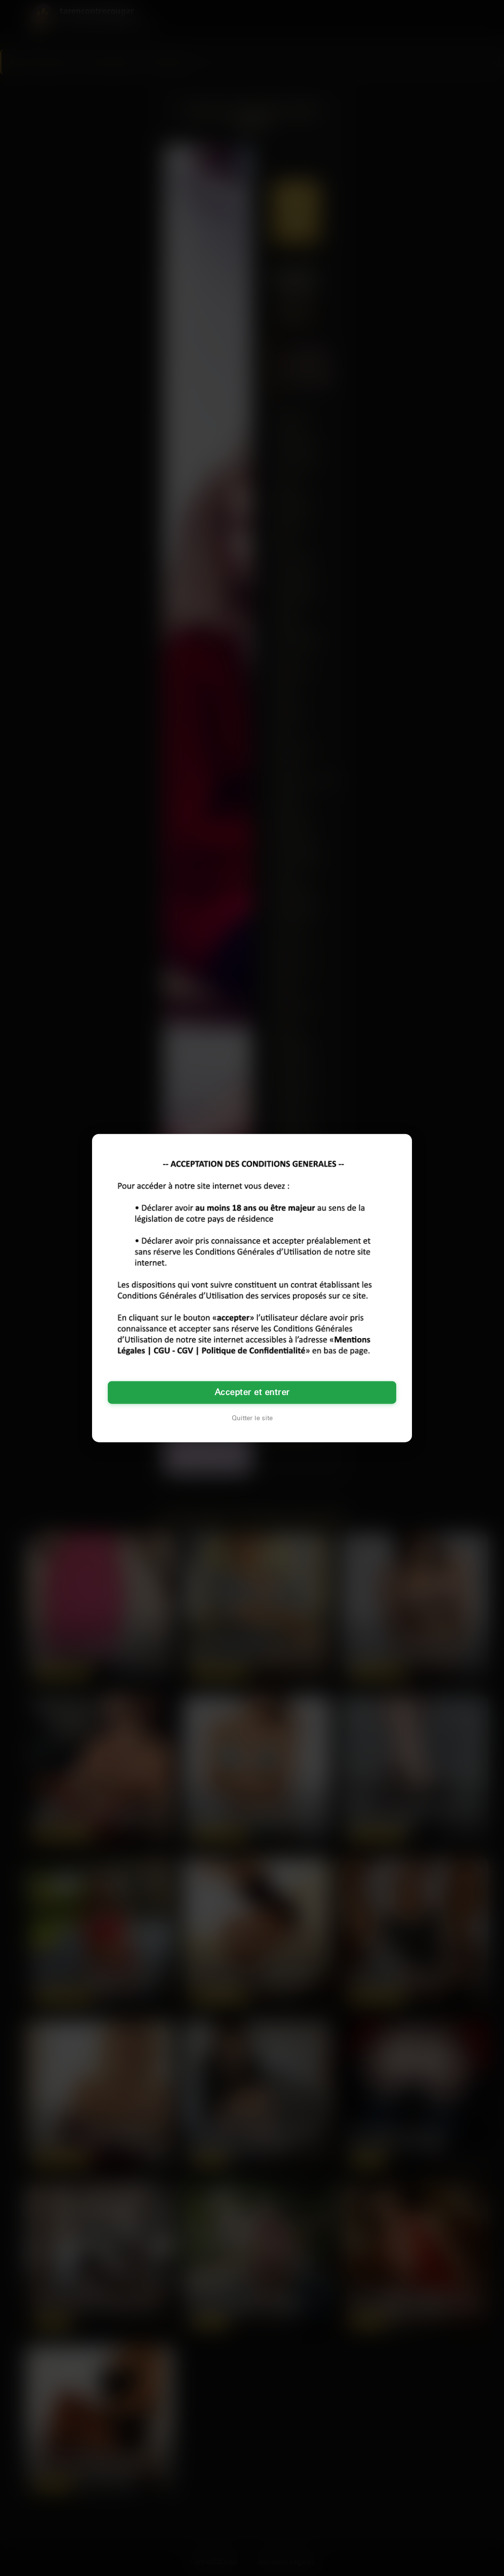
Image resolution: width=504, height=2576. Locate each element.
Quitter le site (252, 1418)
